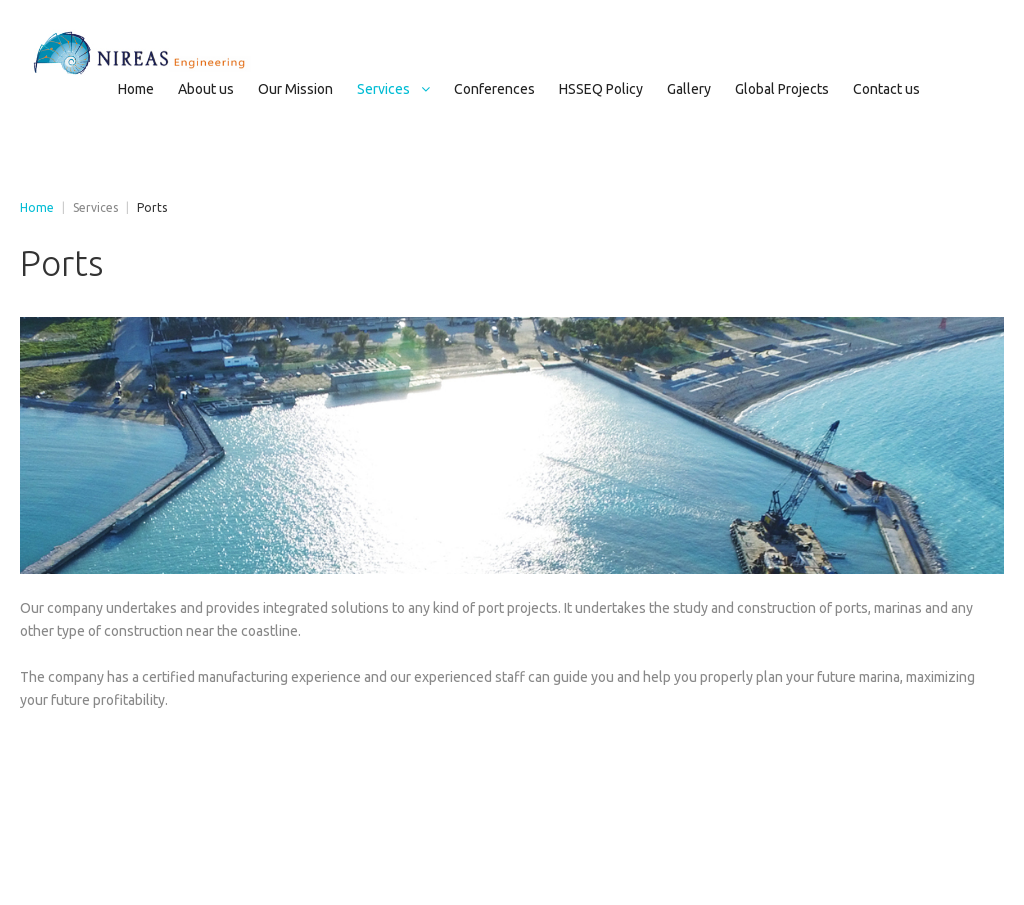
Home (37, 207)
